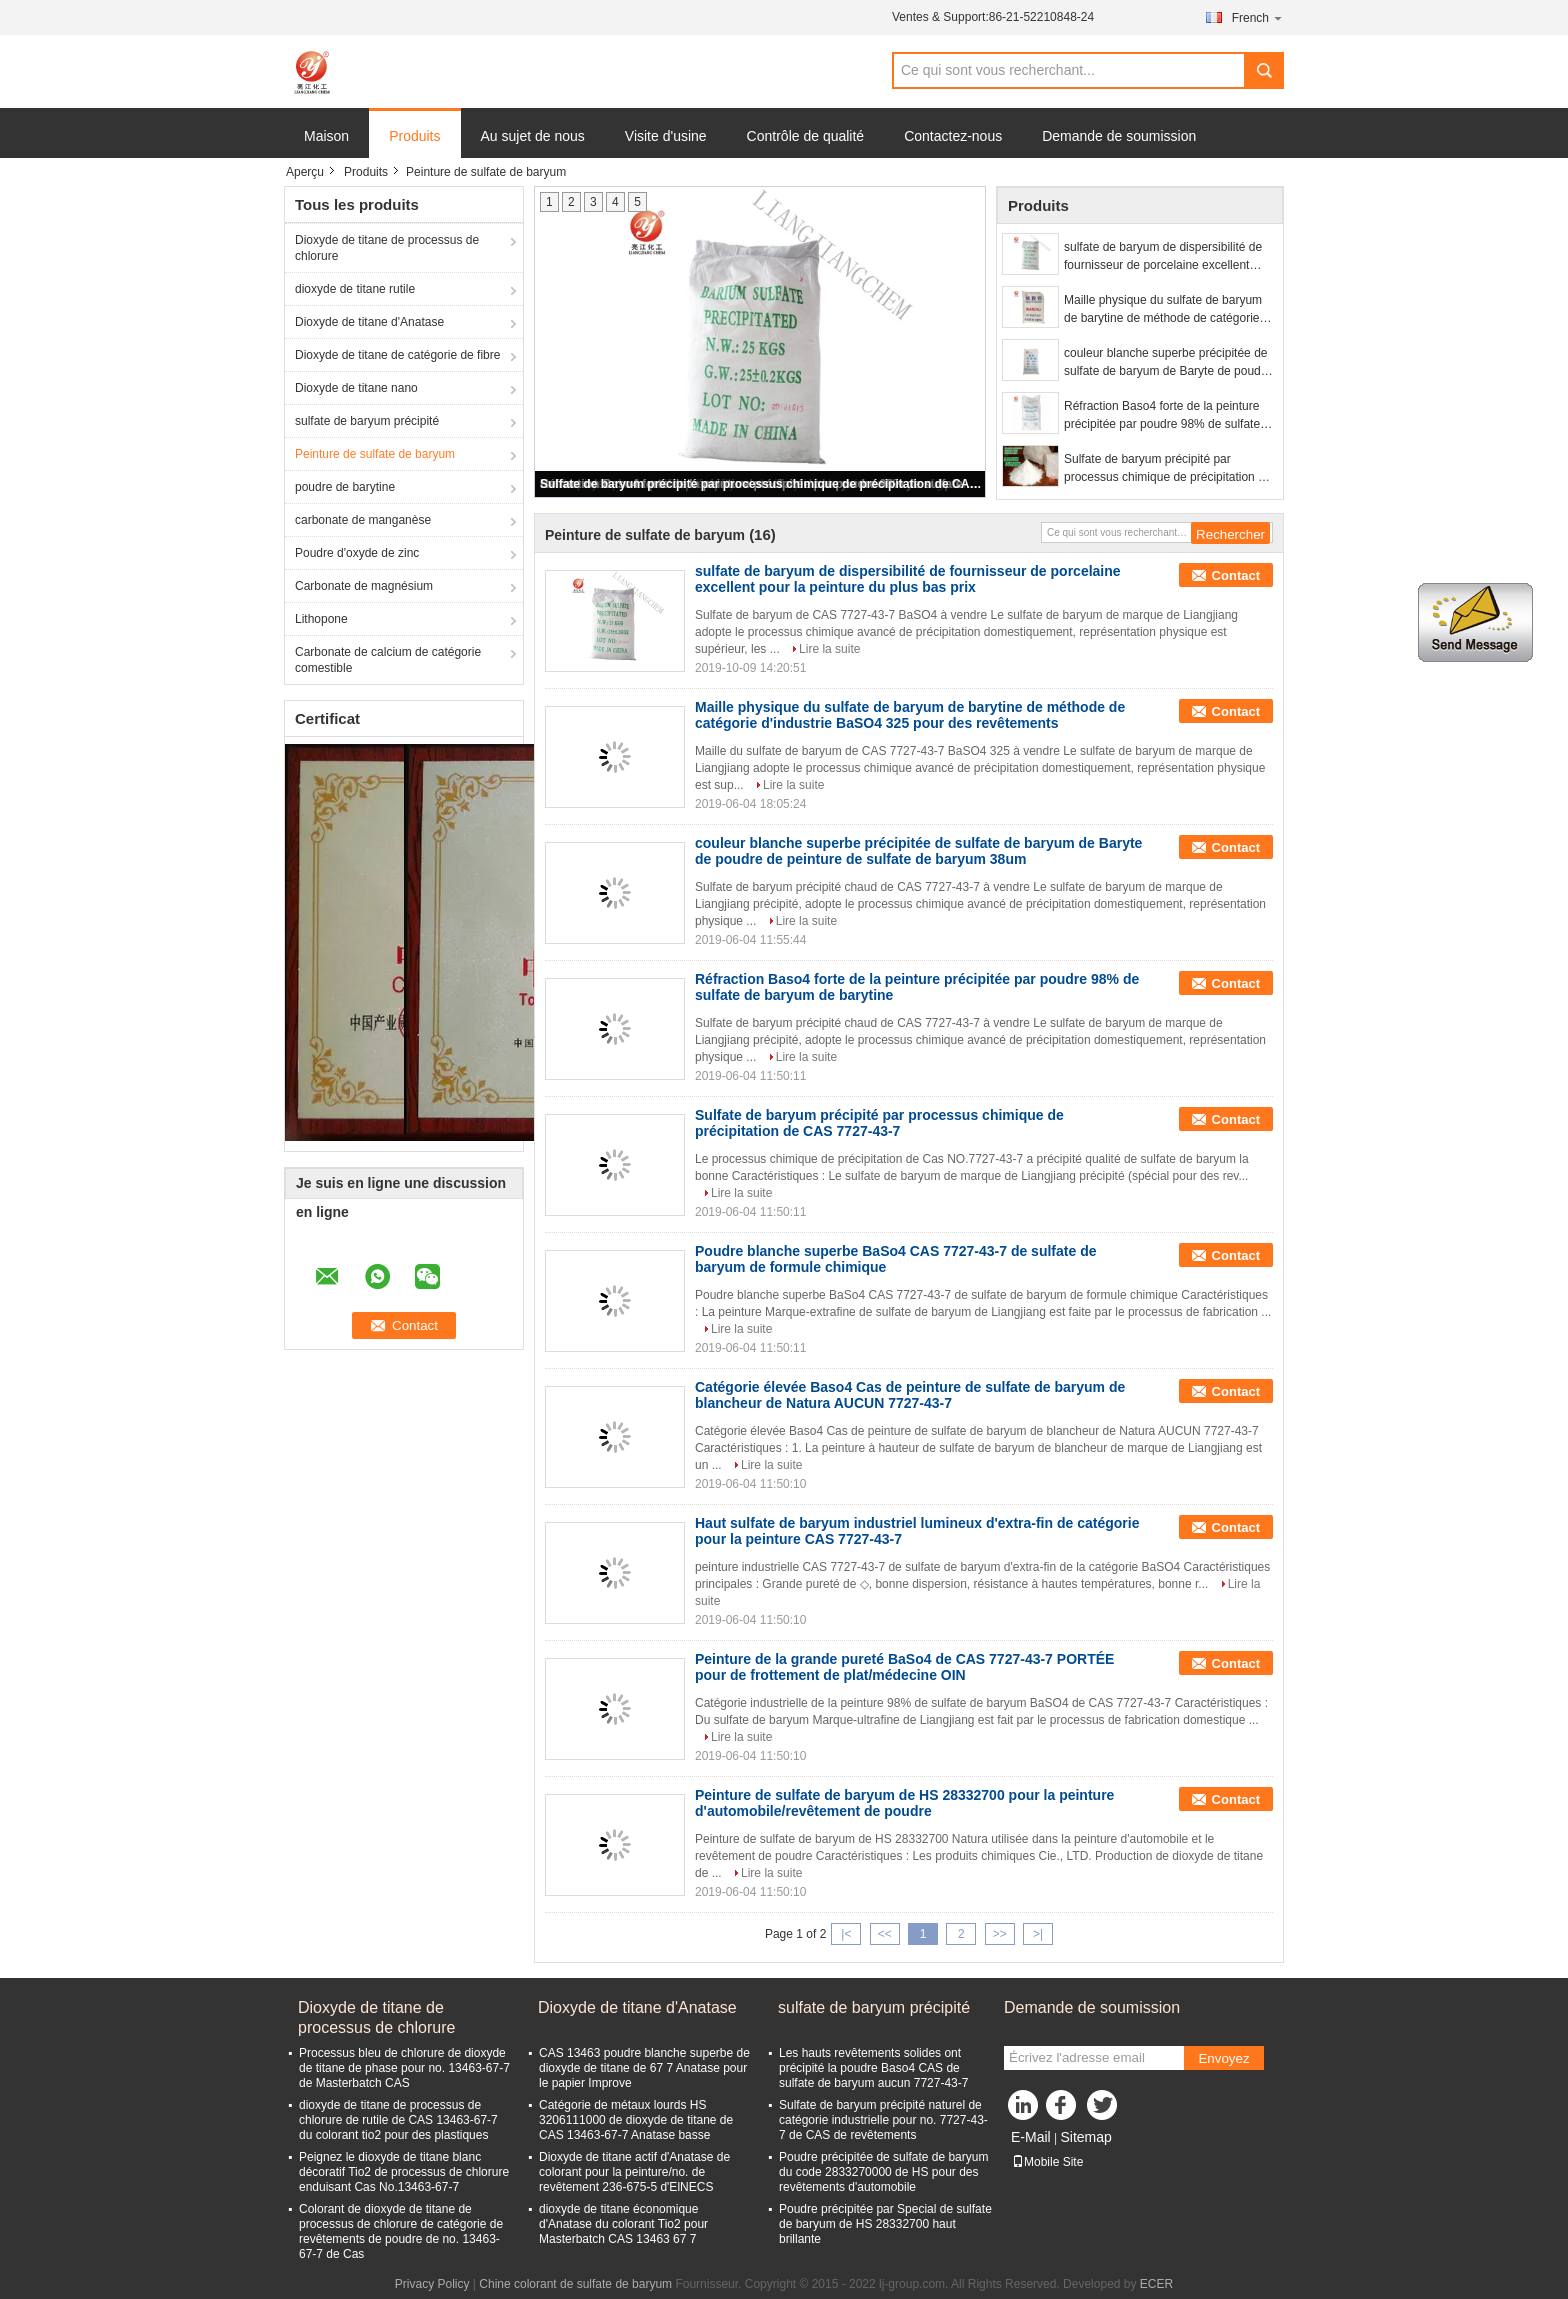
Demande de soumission (1119, 136)
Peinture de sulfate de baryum (375, 454)
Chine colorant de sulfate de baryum (575, 2284)
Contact (1236, 575)
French (1258, 17)
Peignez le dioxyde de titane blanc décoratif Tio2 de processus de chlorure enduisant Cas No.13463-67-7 (404, 2172)
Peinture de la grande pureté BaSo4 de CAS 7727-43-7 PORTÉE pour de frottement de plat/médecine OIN (904, 1667)
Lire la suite (829, 649)
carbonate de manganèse (363, 520)
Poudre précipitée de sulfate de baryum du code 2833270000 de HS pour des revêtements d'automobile (883, 2172)
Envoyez (1223, 2058)
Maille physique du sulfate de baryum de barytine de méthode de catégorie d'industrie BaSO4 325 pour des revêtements (1163, 310)
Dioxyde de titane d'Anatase (369, 322)
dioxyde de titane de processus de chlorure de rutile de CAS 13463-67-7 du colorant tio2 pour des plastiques (398, 2120)
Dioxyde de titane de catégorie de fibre (397, 355)
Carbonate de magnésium (364, 586)
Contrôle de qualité (806, 136)
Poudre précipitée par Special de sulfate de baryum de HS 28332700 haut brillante (885, 2224)
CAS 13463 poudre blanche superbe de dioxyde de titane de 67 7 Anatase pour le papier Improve (644, 2068)
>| (1038, 1934)
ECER (1156, 2284)
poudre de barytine (345, 487)
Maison (326, 136)
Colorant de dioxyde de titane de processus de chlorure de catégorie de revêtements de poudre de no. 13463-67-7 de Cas (401, 2231)
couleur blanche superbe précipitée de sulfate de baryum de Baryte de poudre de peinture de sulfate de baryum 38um (1168, 363)
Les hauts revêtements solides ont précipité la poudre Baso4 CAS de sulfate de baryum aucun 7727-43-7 (873, 2068)
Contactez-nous (953, 136)
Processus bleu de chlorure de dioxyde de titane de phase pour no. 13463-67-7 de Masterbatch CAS (404, 2068)
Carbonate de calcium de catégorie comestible (388, 660)
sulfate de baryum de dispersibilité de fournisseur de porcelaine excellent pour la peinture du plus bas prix (1163, 257)
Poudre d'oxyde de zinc (357, 553)
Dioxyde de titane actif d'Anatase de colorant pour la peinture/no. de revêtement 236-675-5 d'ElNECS (634, 2172)
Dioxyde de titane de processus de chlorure (387, 248)
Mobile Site (1047, 2162)
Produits (414, 136)
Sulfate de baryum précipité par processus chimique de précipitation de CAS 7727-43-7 (761, 484)
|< (846, 1934)
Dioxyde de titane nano (356, 388)
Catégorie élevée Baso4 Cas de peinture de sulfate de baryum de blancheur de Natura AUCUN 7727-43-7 (910, 1395)
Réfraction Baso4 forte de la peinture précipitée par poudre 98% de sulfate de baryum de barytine (1162, 416)
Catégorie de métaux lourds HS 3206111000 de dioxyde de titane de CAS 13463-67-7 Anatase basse (636, 2120)
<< (885, 1934)
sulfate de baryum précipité (367, 421)
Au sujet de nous (533, 136)
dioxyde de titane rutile (355, 289)
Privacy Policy (432, 2284)
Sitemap (1085, 2137)
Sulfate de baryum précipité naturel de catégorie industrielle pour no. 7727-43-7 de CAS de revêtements (883, 2120)
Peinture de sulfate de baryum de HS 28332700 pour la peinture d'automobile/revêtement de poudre (904, 1803)
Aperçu (305, 172)
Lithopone (321, 619)
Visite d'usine (666, 136)
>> (1000, 1934)
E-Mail (1031, 2137)
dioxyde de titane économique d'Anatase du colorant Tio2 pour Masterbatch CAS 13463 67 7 (623, 2224)
